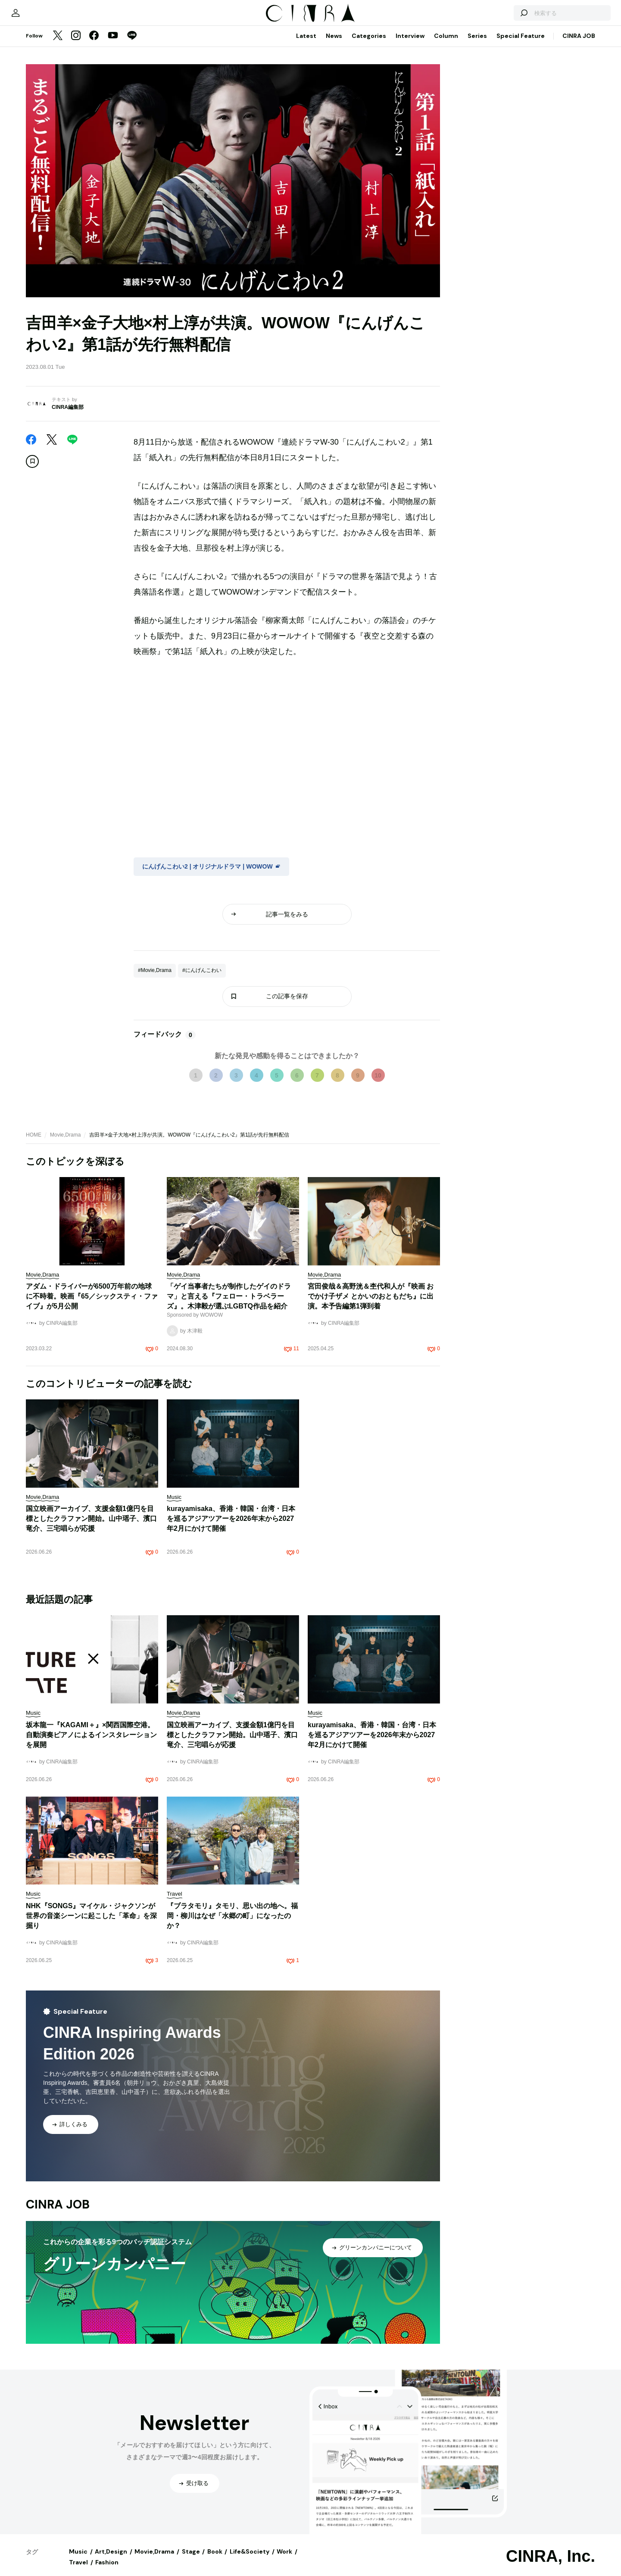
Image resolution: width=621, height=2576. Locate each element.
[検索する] (495, 17)
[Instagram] (76, 44)
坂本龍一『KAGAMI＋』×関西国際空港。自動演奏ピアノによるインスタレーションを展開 (91, 1743)
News (334, 44)
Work (284, 2560)
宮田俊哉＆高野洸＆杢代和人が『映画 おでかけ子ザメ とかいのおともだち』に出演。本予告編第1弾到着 (371, 1304)
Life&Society (249, 2560)
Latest (306, 44)
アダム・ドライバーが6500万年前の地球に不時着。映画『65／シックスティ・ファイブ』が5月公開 (92, 1304)
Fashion (107, 2571)
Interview (410, 44)
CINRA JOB (578, 44)
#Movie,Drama (155, 979)
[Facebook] (94, 44)
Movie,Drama (65, 1143)
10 (377, 1084)
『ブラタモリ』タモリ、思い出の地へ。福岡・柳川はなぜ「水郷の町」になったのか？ (232, 1924)
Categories (369, 44)
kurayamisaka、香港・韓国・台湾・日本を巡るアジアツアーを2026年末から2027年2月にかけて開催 (231, 1527)
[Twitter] (57, 44)
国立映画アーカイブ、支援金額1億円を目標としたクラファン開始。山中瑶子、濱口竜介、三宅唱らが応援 (91, 1527)
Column (446, 44)
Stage (191, 2560)
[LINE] (132, 44)
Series (477, 44)
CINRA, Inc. (550, 2565)
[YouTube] (113, 44)
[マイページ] (44, 17)
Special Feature (520, 44)
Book (214, 2560)
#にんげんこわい (202, 979)
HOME (33, 1143)
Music (78, 2560)
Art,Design (111, 2560)
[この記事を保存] (32, 470)
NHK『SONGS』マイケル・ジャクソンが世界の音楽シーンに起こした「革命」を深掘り (91, 1924)
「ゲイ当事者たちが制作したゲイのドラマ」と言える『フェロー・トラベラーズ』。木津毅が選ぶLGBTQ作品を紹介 (229, 1304)
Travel (78, 2571)
